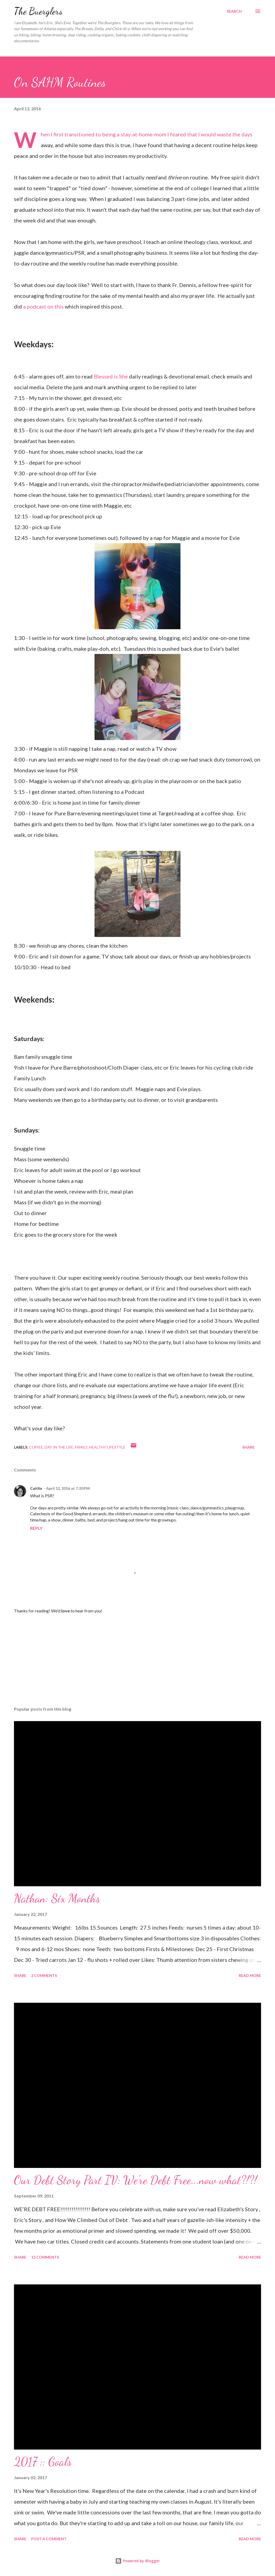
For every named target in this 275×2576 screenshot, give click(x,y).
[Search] (234, 11)
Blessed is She (111, 376)
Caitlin (36, 1488)
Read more (250, 1975)
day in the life (59, 1447)
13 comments (45, 2257)
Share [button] (248, 1447)
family (81, 1447)
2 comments (44, 1975)
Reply (36, 1528)
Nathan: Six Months (57, 1898)
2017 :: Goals (42, 2462)
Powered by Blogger (137, 2560)
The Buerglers (38, 11)
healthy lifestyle (107, 1447)
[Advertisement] (137, 1660)
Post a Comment (49, 2538)
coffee (36, 1447)
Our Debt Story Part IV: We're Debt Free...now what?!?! (135, 2180)
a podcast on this (43, 306)
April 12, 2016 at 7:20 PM (68, 1488)
